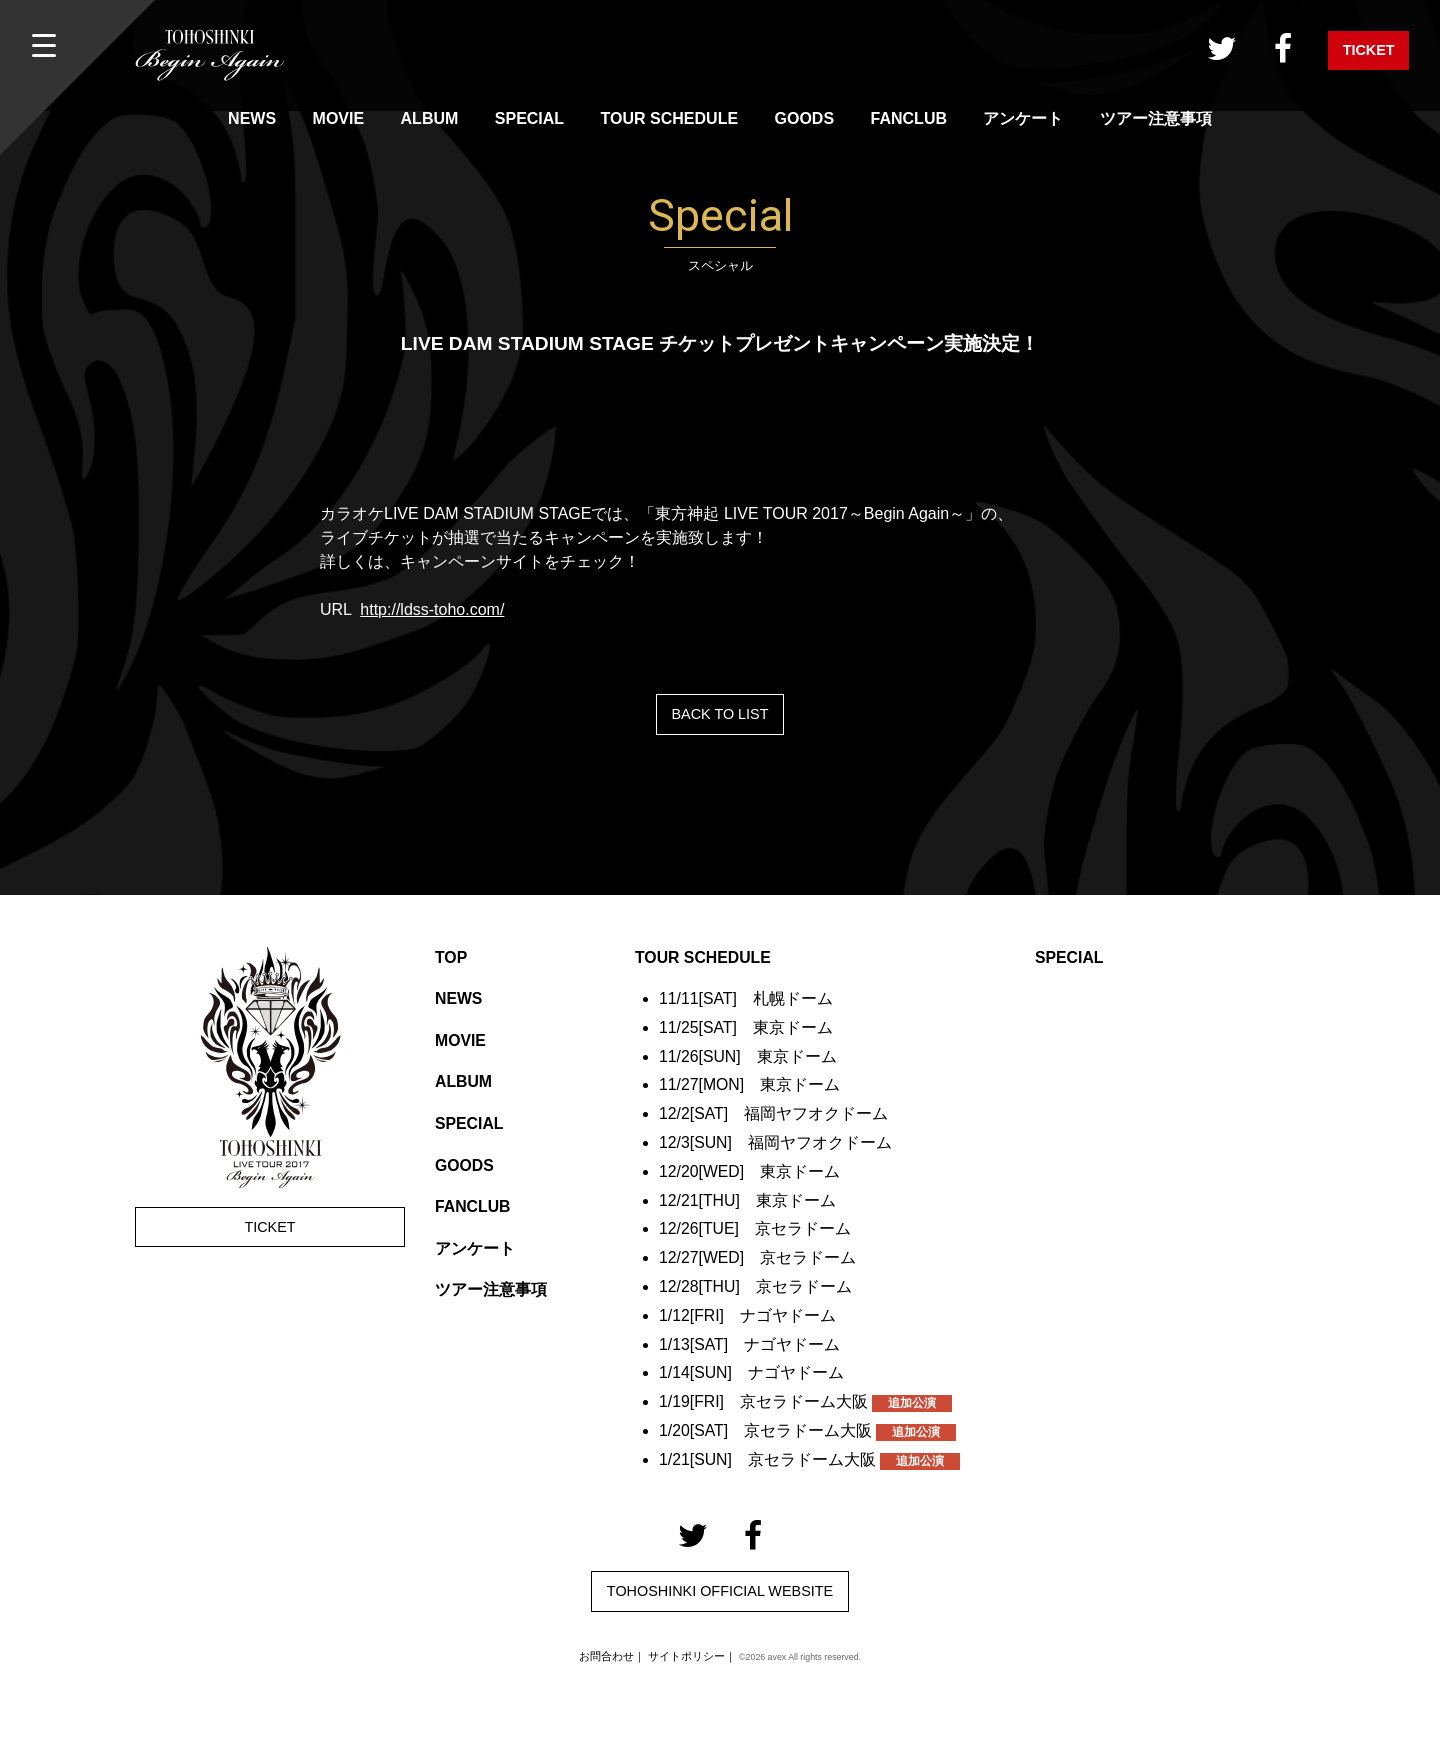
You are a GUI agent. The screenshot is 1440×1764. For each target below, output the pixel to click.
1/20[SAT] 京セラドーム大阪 (808, 1430)
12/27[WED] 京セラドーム (758, 1257)
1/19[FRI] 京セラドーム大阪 (806, 1401)
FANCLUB (909, 118)
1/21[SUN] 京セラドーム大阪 (810, 1459)
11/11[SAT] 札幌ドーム (746, 998)
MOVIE (339, 118)
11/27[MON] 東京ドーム (750, 1084)
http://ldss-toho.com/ (432, 609)
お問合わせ (606, 1656)
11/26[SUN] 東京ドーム (748, 1056)
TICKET (1369, 50)
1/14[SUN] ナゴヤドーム (752, 1372)
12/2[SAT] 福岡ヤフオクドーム (774, 1113)
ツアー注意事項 (1156, 118)
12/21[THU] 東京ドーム (748, 1200)
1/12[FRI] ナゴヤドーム (748, 1315)
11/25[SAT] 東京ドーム (746, 1027)
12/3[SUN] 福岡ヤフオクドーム (776, 1142)
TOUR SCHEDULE (670, 118)
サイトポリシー (686, 1656)
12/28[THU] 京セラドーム (756, 1286)
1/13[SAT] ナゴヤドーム (750, 1344)
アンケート (1023, 118)
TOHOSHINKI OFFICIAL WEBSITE (720, 1591)
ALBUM (430, 118)
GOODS (805, 118)
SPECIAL (529, 118)
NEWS (252, 118)
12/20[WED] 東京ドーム (750, 1171)
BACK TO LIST (719, 714)
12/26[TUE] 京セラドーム (755, 1228)
